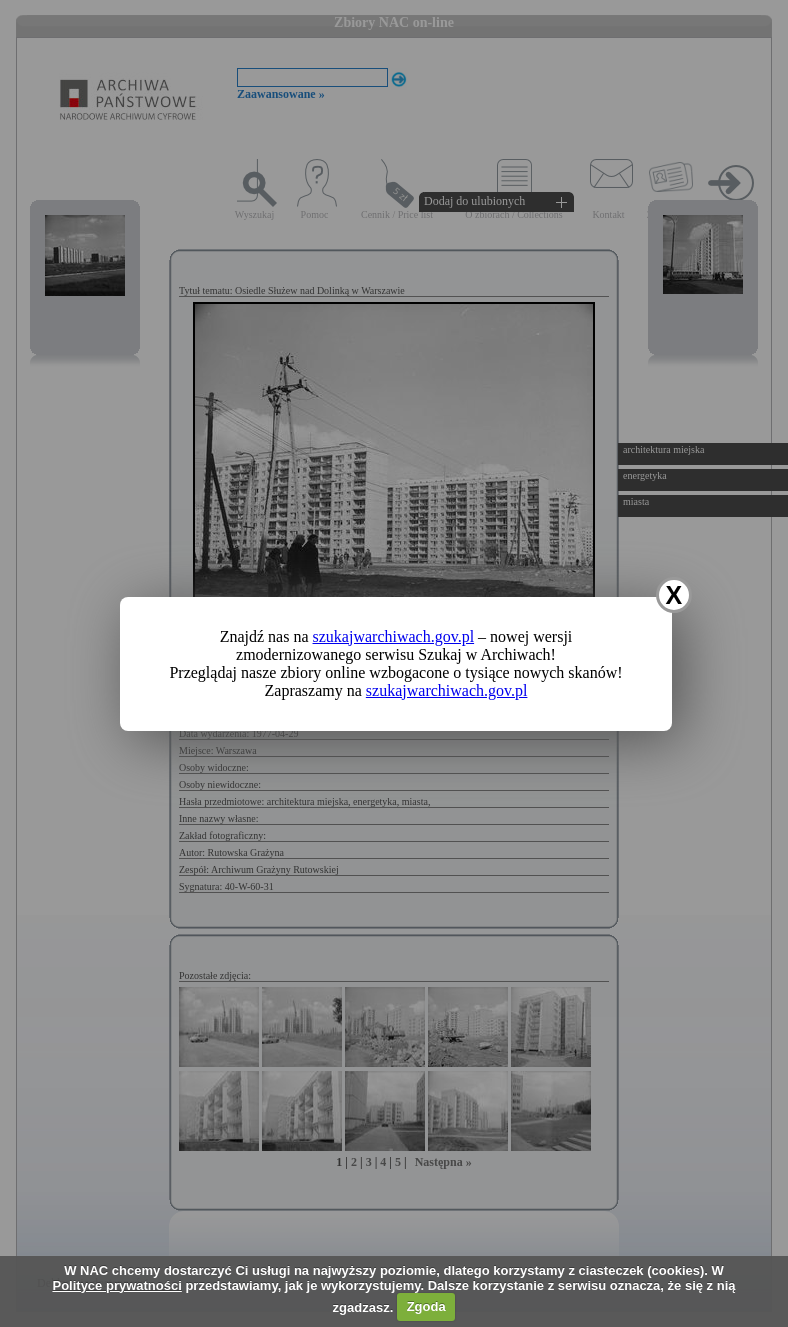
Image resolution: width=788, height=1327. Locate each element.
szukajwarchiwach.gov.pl (394, 636)
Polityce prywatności (116, 1285)
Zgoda (426, 1306)
